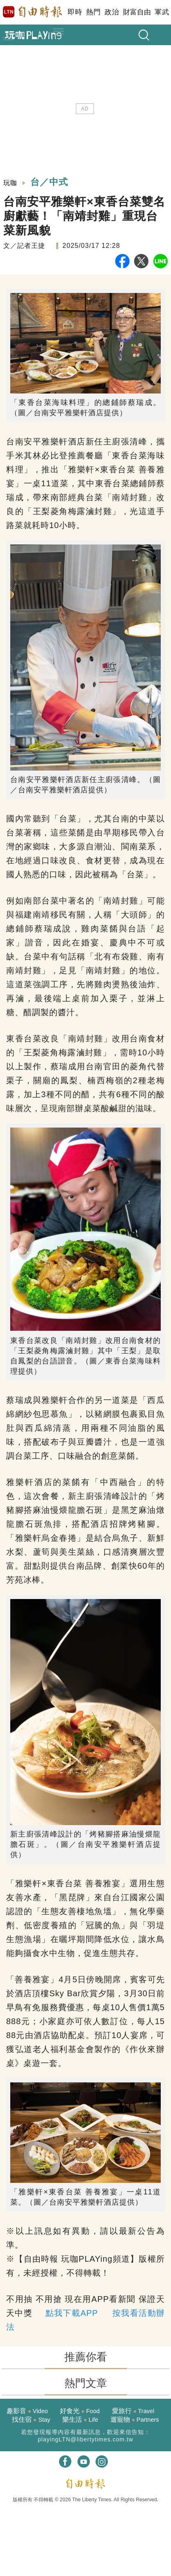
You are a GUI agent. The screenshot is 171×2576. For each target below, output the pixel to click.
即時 (75, 12)
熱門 (93, 12)
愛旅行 (133, 2410)
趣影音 (27, 2410)
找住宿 (31, 2419)
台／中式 (49, 182)
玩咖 (10, 182)
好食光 (80, 2410)
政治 (112, 12)
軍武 (162, 12)
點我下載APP (72, 2312)
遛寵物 (134, 2419)
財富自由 (136, 12)
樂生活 (80, 2419)
